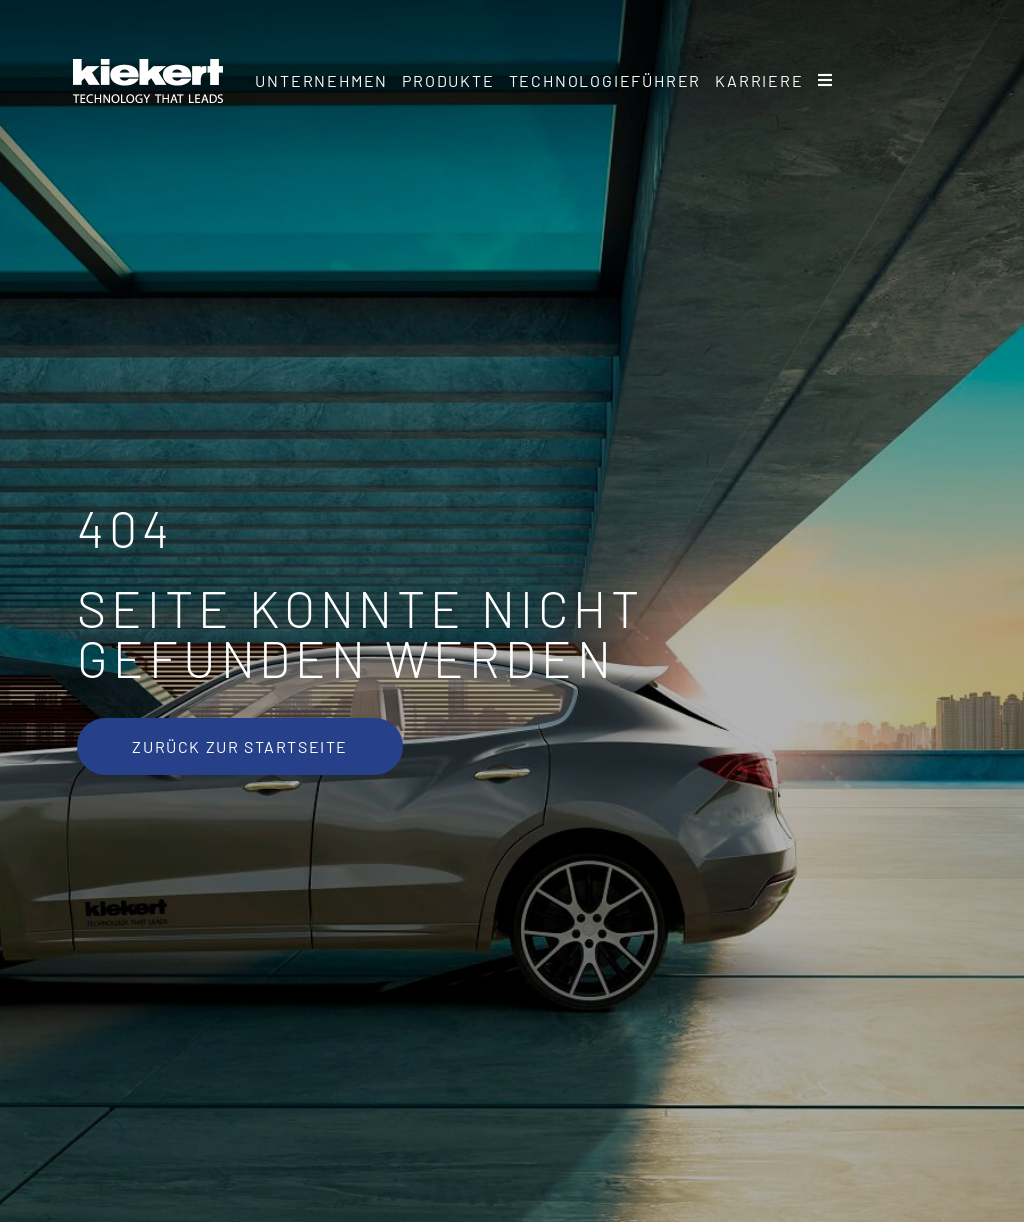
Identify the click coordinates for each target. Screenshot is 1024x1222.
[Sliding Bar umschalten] (826, 81)
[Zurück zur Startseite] (240, 746)
